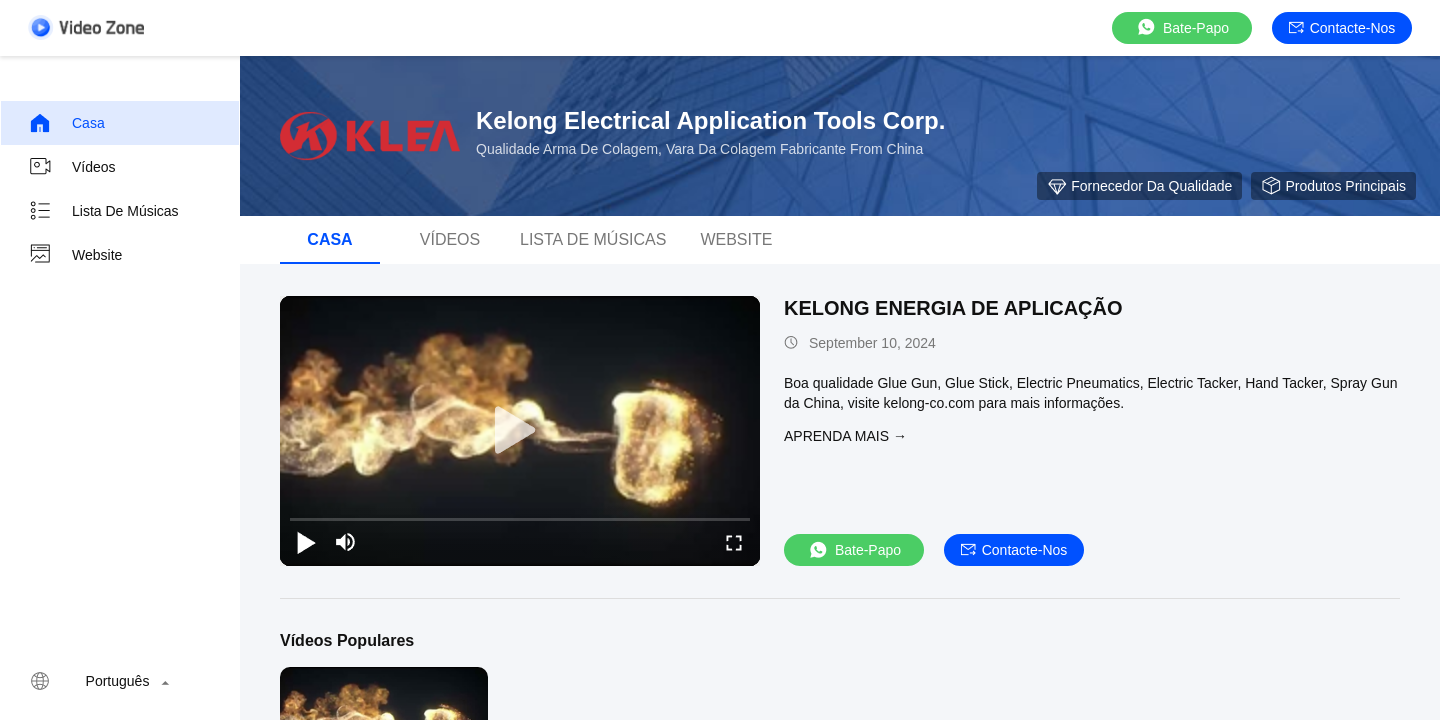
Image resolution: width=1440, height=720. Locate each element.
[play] (520, 431)
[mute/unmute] (346, 542)
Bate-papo (1182, 27)
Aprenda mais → (845, 436)
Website (75, 255)
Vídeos (72, 167)
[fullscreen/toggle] (734, 542)
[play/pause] (306, 542)
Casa (66, 123)
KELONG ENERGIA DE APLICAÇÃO (953, 308)
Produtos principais (1333, 186)
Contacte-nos (1342, 28)
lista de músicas (103, 211)
